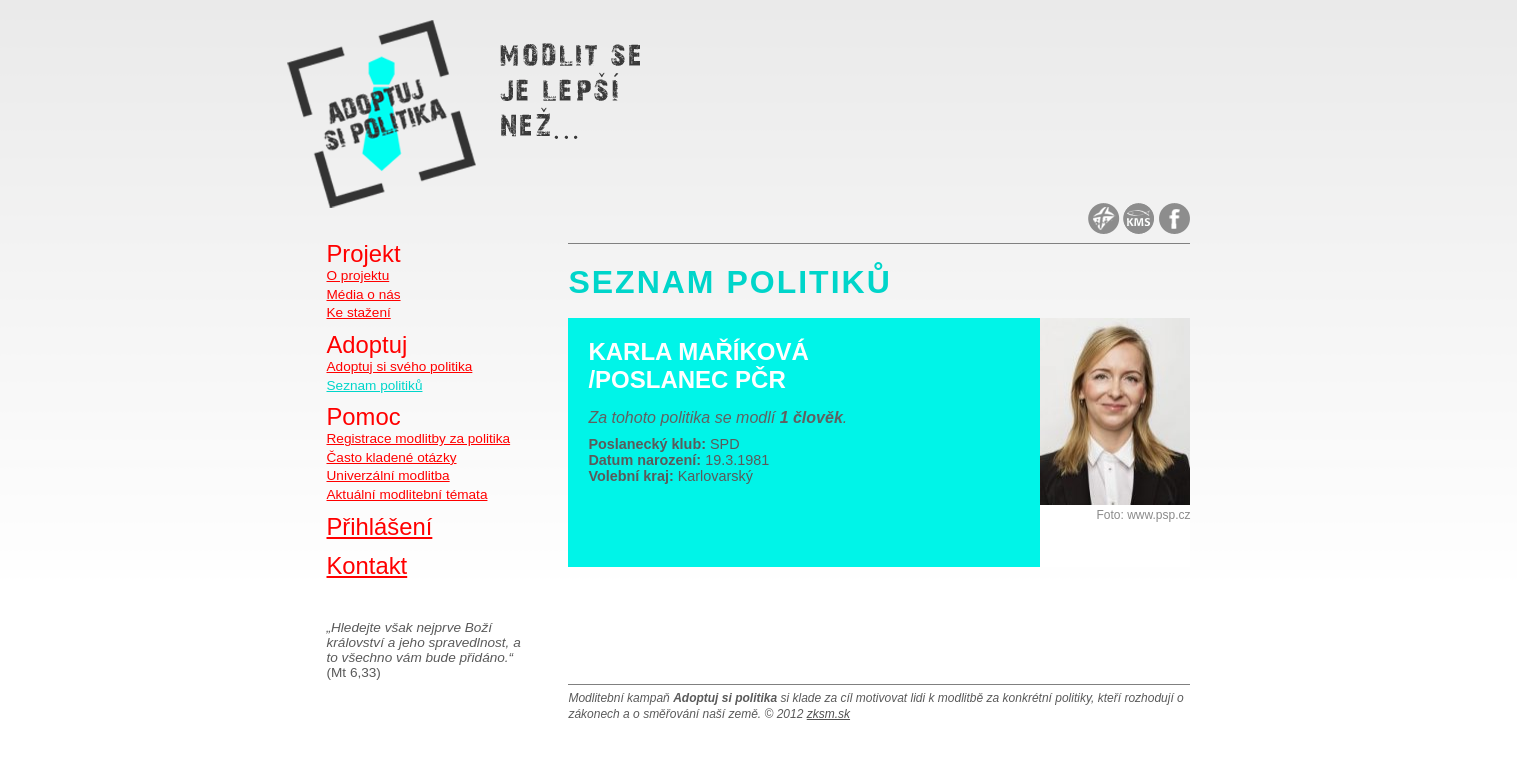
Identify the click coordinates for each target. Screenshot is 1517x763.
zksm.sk (828, 714)
